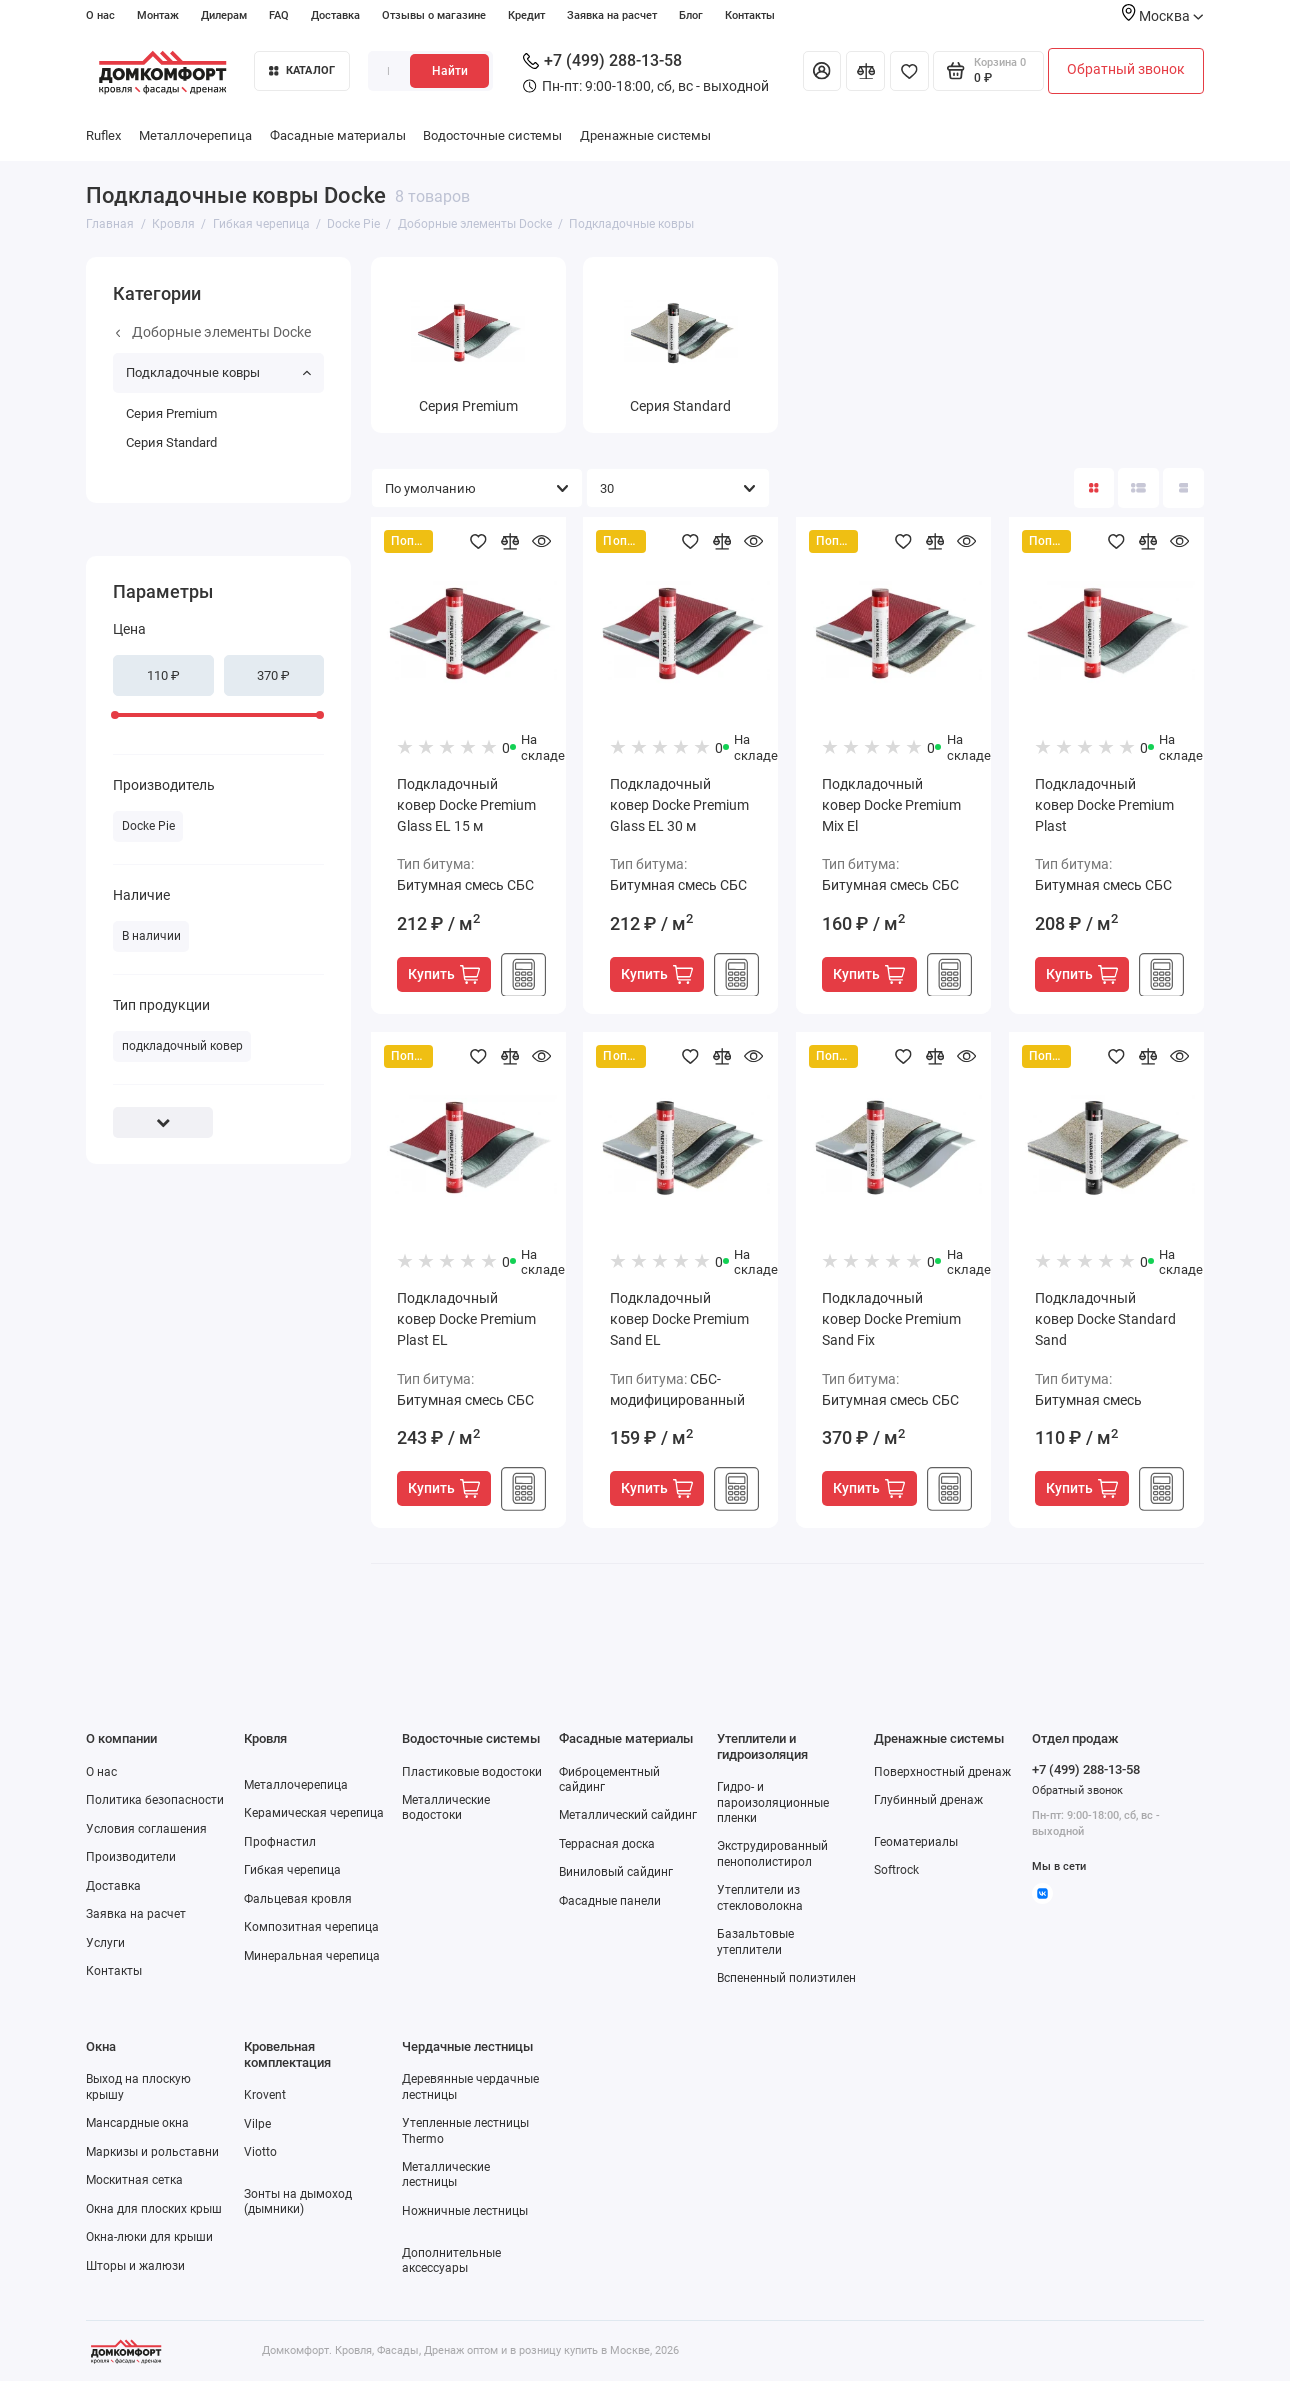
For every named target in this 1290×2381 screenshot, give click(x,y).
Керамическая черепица (314, 1813)
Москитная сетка (134, 2180)
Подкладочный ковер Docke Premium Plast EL (466, 1319)
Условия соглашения (146, 1829)
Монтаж (158, 15)
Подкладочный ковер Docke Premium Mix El (891, 805)
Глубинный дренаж (928, 1800)
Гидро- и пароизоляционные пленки (773, 1802)
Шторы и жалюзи (135, 2266)
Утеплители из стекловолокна (760, 1897)
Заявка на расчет (612, 15)
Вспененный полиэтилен (786, 1978)
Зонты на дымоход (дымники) (298, 2201)
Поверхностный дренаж (942, 1772)
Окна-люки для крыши (149, 2237)
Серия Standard (171, 442)
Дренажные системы (645, 135)
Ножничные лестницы (465, 2211)
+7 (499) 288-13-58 (602, 60)
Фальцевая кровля (298, 1899)
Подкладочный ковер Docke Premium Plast (1104, 805)
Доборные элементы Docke (213, 332)
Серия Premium (171, 413)
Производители (131, 1857)
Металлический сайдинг (628, 1815)
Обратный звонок (1126, 69)
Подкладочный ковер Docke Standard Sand (1105, 1319)
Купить (444, 974)
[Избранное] (909, 71)
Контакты (750, 15)
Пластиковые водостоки (472, 1772)
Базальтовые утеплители (755, 1941)
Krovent (265, 2095)
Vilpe (257, 2124)
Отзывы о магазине (434, 15)
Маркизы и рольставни (152, 2152)
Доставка (335, 15)
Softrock (896, 1870)
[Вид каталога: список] (1138, 488)
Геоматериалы (916, 1842)
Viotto (260, 2152)
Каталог (302, 70)
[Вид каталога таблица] (1183, 488)
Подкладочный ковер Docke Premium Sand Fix (891, 1319)
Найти (450, 71)
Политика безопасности (155, 1800)
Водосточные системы (492, 135)
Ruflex (103, 135)
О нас (100, 15)
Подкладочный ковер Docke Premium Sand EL (679, 1319)
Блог (691, 15)
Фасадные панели (610, 1901)
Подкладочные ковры (218, 372)
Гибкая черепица (292, 1870)
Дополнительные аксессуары (451, 2260)
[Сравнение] (865, 71)
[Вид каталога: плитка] (1094, 488)
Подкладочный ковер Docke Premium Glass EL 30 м (679, 805)
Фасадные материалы (338, 135)
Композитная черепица (311, 1927)
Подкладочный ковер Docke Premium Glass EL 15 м (466, 805)
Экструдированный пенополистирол (772, 1853)
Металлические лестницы (446, 2174)
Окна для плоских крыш (154, 2209)
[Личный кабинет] (822, 71)
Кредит (526, 15)
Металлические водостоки (446, 1807)
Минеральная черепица (312, 1956)
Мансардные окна (137, 2123)
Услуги (105, 1943)
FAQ (279, 15)
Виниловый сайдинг (616, 1872)
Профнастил (280, 1842)
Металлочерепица (195, 135)
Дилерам (224, 15)
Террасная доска (607, 1844)
